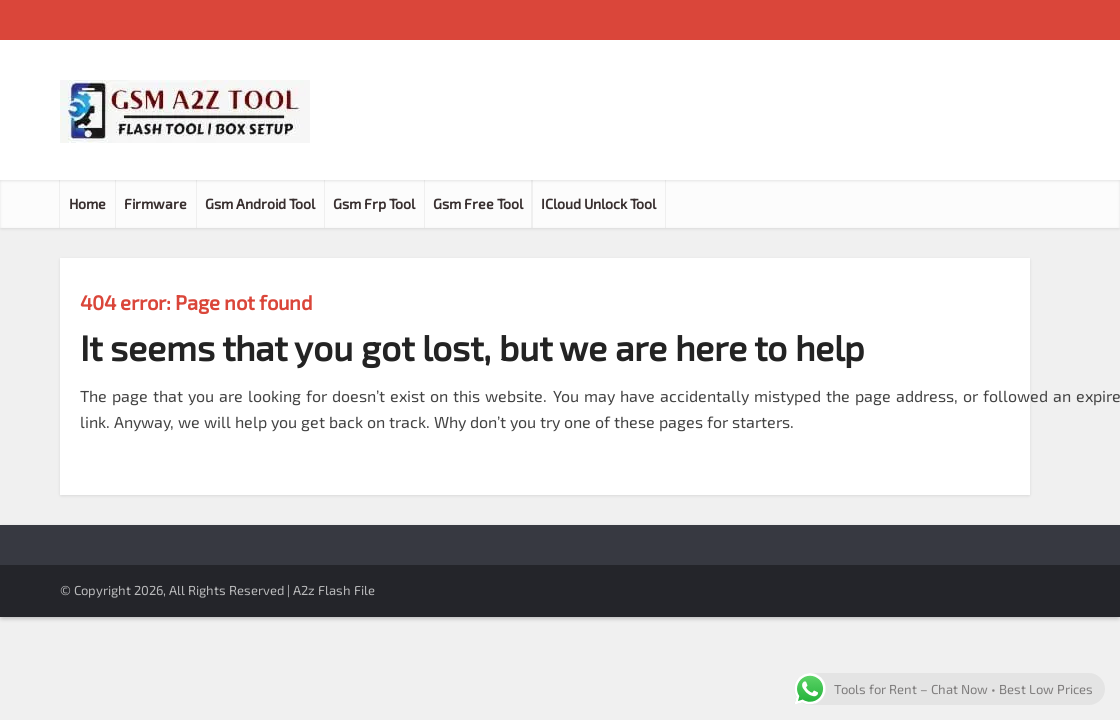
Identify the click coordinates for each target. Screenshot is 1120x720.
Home (87, 203)
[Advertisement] (696, 110)
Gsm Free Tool (478, 203)
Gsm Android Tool (260, 203)
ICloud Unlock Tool (598, 203)
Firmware (155, 203)
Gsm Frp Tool (374, 203)
